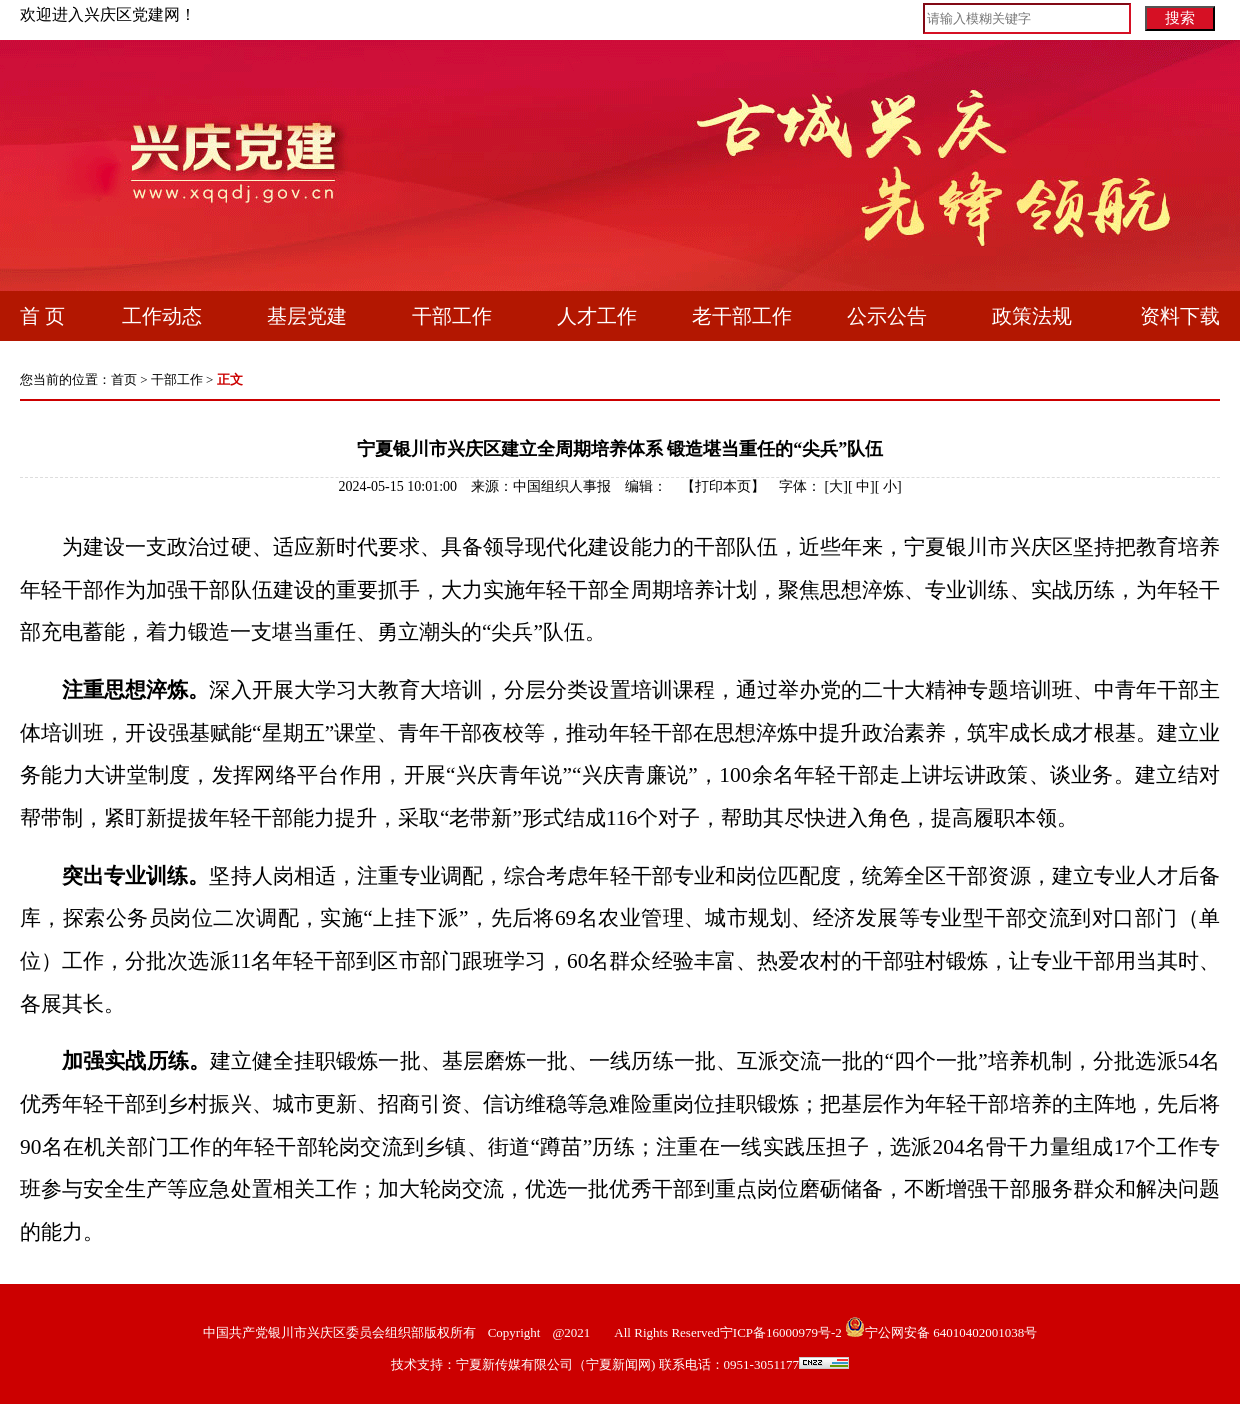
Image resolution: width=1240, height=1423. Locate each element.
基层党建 (307, 316)
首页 (124, 379)
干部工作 (452, 316)
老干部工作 (742, 316)
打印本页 (723, 486)
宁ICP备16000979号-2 (781, 1332)
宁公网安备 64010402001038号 (951, 1332)
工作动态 (162, 316)
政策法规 (1032, 316)
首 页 (42, 316)
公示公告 (887, 316)
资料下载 (1180, 316)
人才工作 (597, 316)
